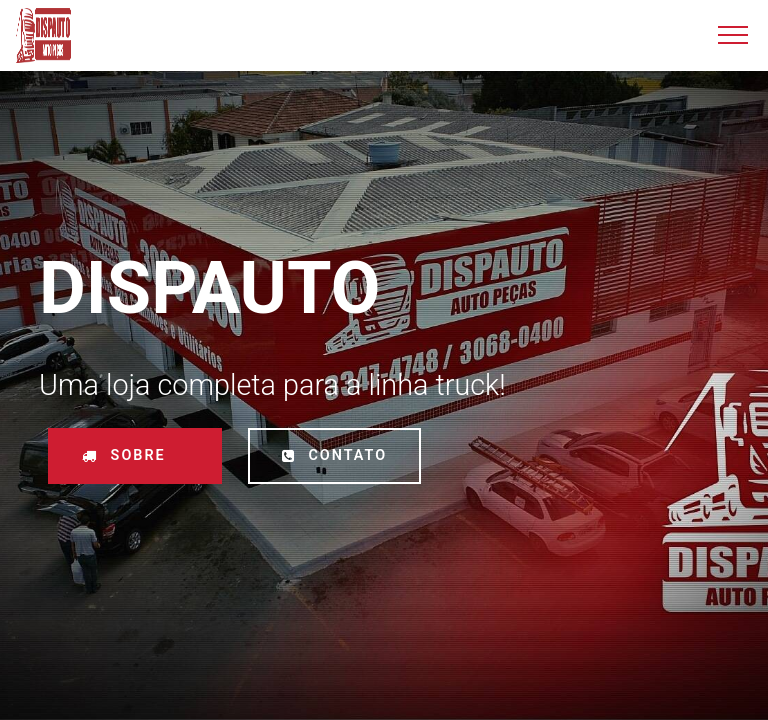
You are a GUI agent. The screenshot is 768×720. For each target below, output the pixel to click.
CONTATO (335, 455)
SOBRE (135, 455)
